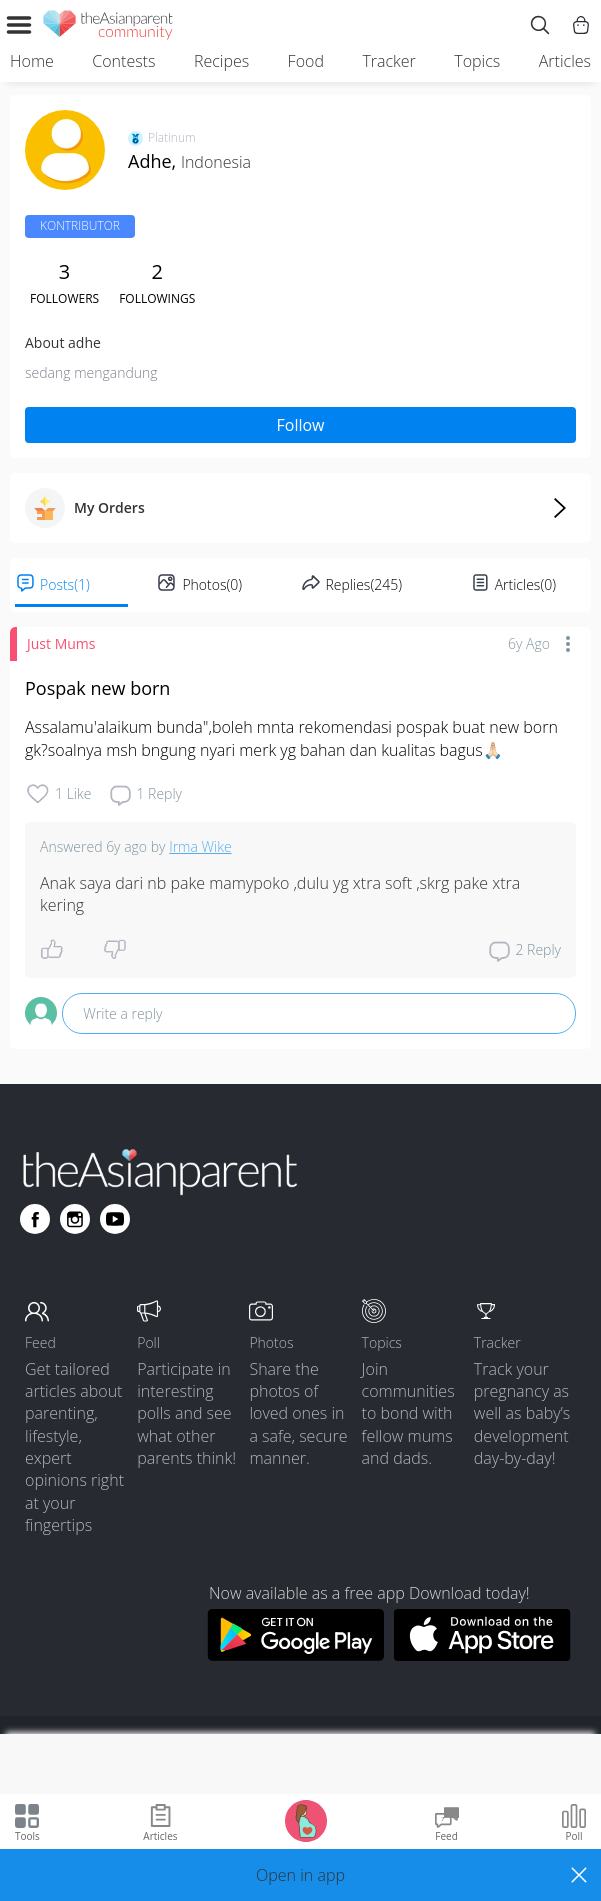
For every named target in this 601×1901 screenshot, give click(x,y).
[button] (300, 1875)
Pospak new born (97, 688)
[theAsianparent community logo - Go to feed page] (108, 28)
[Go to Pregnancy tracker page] (306, 1819)
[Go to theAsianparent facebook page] (35, 1219)
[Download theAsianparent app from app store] (482, 1655)
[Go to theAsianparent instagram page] (75, 1219)
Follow (301, 425)
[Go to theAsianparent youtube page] (115, 1219)
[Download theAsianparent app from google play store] (295, 1655)
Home (32, 61)
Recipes (221, 61)
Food (306, 61)
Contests (123, 61)
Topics (477, 61)
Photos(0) (212, 584)
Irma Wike (200, 846)
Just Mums (61, 643)
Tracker (388, 61)
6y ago (529, 643)
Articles (565, 61)
